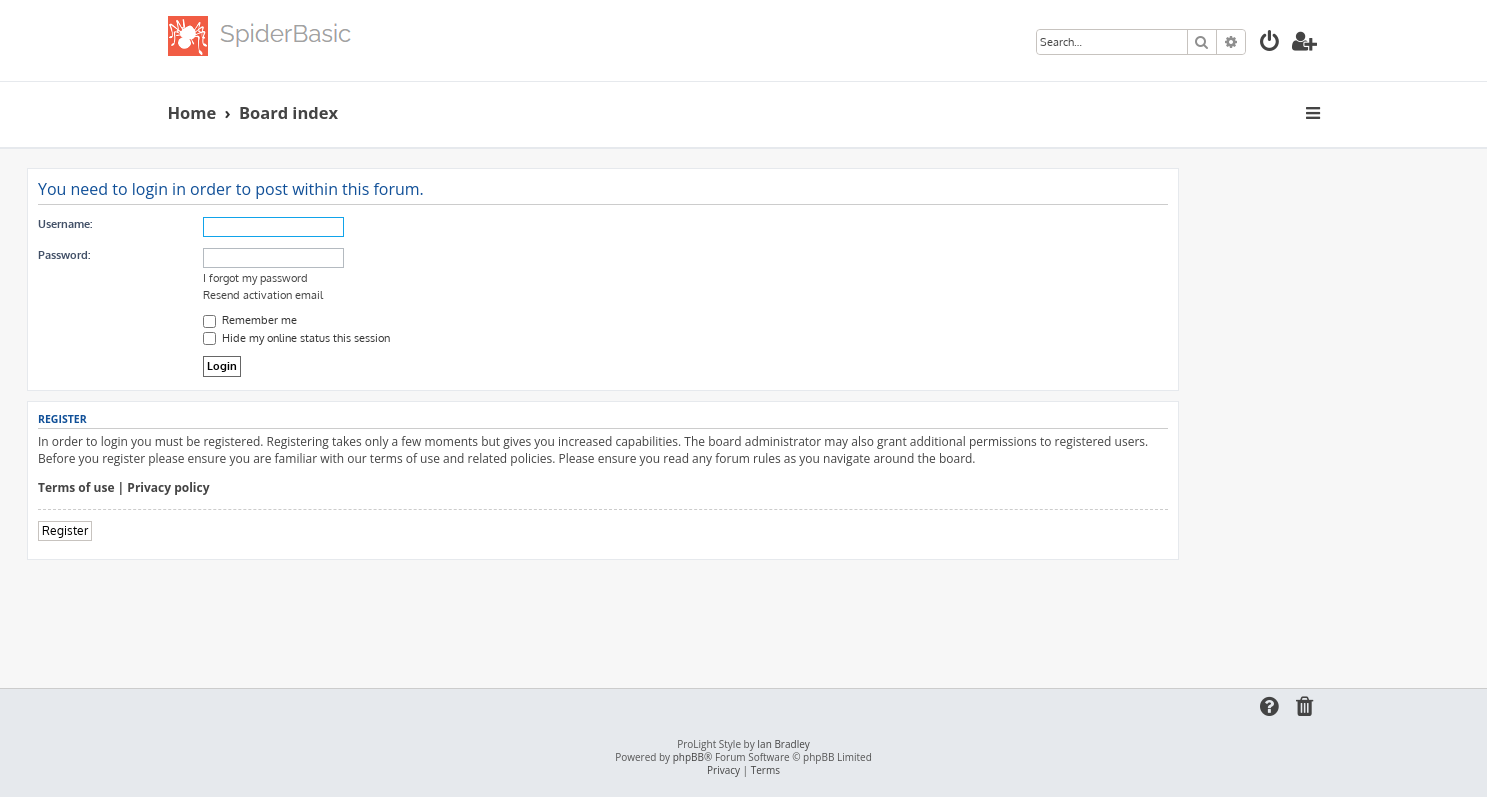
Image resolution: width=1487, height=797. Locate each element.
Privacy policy (168, 488)
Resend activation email (263, 295)
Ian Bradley (783, 744)
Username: (65, 224)
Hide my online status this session (296, 338)
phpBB (688, 757)
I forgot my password (255, 278)
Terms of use (76, 488)
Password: (64, 255)
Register (65, 530)
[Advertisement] (603, 615)
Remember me (250, 320)
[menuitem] (1270, 43)
